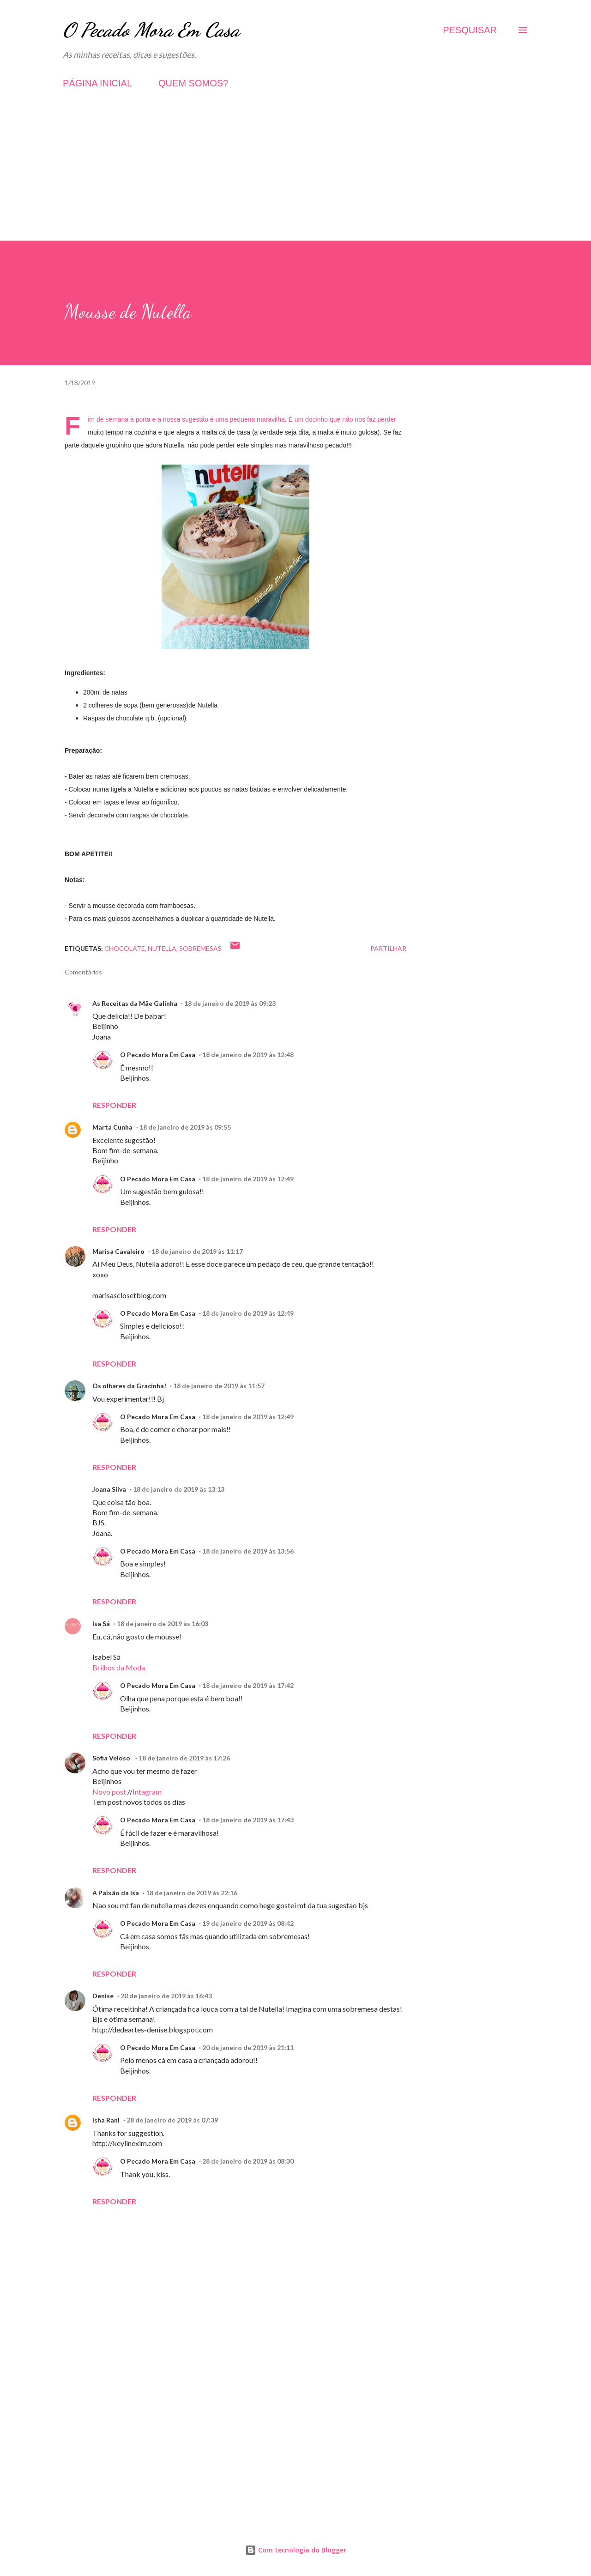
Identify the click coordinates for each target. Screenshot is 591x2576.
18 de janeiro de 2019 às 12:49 (248, 1179)
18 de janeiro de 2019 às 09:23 (230, 1003)
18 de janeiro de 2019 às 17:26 (184, 1758)
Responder (114, 1105)
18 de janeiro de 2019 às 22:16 (191, 1893)
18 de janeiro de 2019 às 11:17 (197, 1251)
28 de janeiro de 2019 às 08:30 (248, 2161)
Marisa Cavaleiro (118, 1251)
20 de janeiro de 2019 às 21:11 (248, 2047)
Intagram (147, 1791)
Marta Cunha (112, 1127)
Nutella (162, 948)
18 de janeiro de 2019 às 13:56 (248, 1551)
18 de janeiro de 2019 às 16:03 (162, 1623)
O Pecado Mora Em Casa (151, 30)
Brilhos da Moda (118, 1667)
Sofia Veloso (112, 1758)
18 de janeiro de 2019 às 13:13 (178, 1489)
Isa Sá (101, 1623)
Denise (103, 1996)
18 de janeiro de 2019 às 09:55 (185, 1127)
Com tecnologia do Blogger (295, 2550)
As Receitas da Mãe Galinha (134, 1003)
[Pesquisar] (470, 30)
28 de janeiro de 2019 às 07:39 (172, 2120)
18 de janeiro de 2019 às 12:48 (248, 1054)
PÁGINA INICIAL (97, 83)
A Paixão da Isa (115, 1893)
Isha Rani (106, 2120)
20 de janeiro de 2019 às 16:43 (166, 1996)
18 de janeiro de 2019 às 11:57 (219, 1386)
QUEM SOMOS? (193, 83)
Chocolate (124, 948)
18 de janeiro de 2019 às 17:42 (248, 1685)
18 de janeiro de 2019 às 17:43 (248, 1820)
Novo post (109, 1791)
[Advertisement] (295, 176)
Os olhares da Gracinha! (129, 1386)
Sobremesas (200, 948)
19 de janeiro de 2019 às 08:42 (248, 1923)
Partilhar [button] (388, 948)
